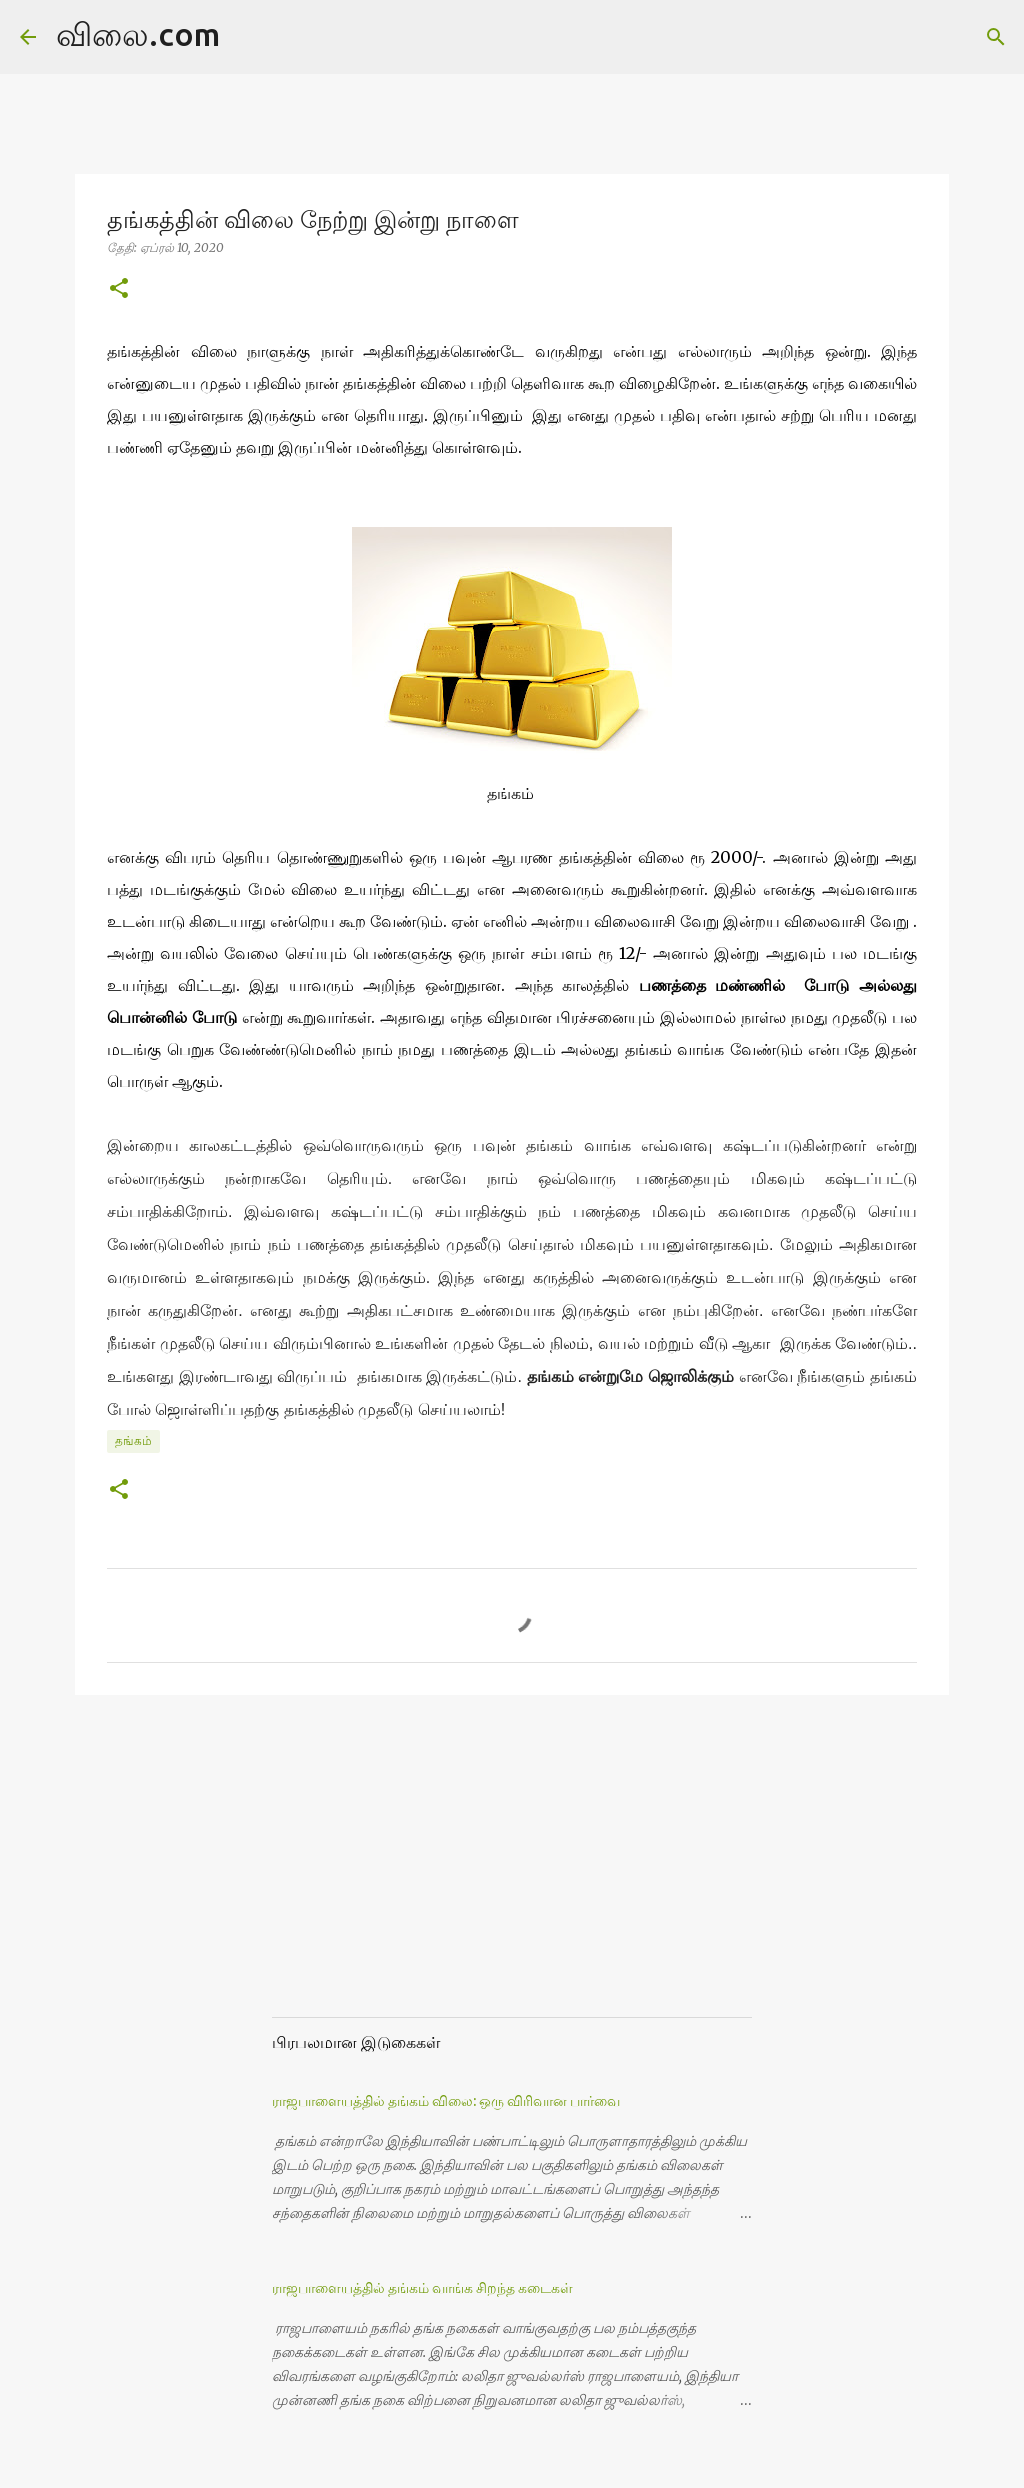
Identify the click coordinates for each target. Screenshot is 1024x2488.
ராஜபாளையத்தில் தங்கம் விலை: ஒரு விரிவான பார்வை (446, 2101)
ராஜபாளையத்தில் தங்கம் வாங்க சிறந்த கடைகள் (422, 2288)
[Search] (248, 37)
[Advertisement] (422, 1874)
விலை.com (138, 34)
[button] (119, 289)
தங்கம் (133, 1440)
